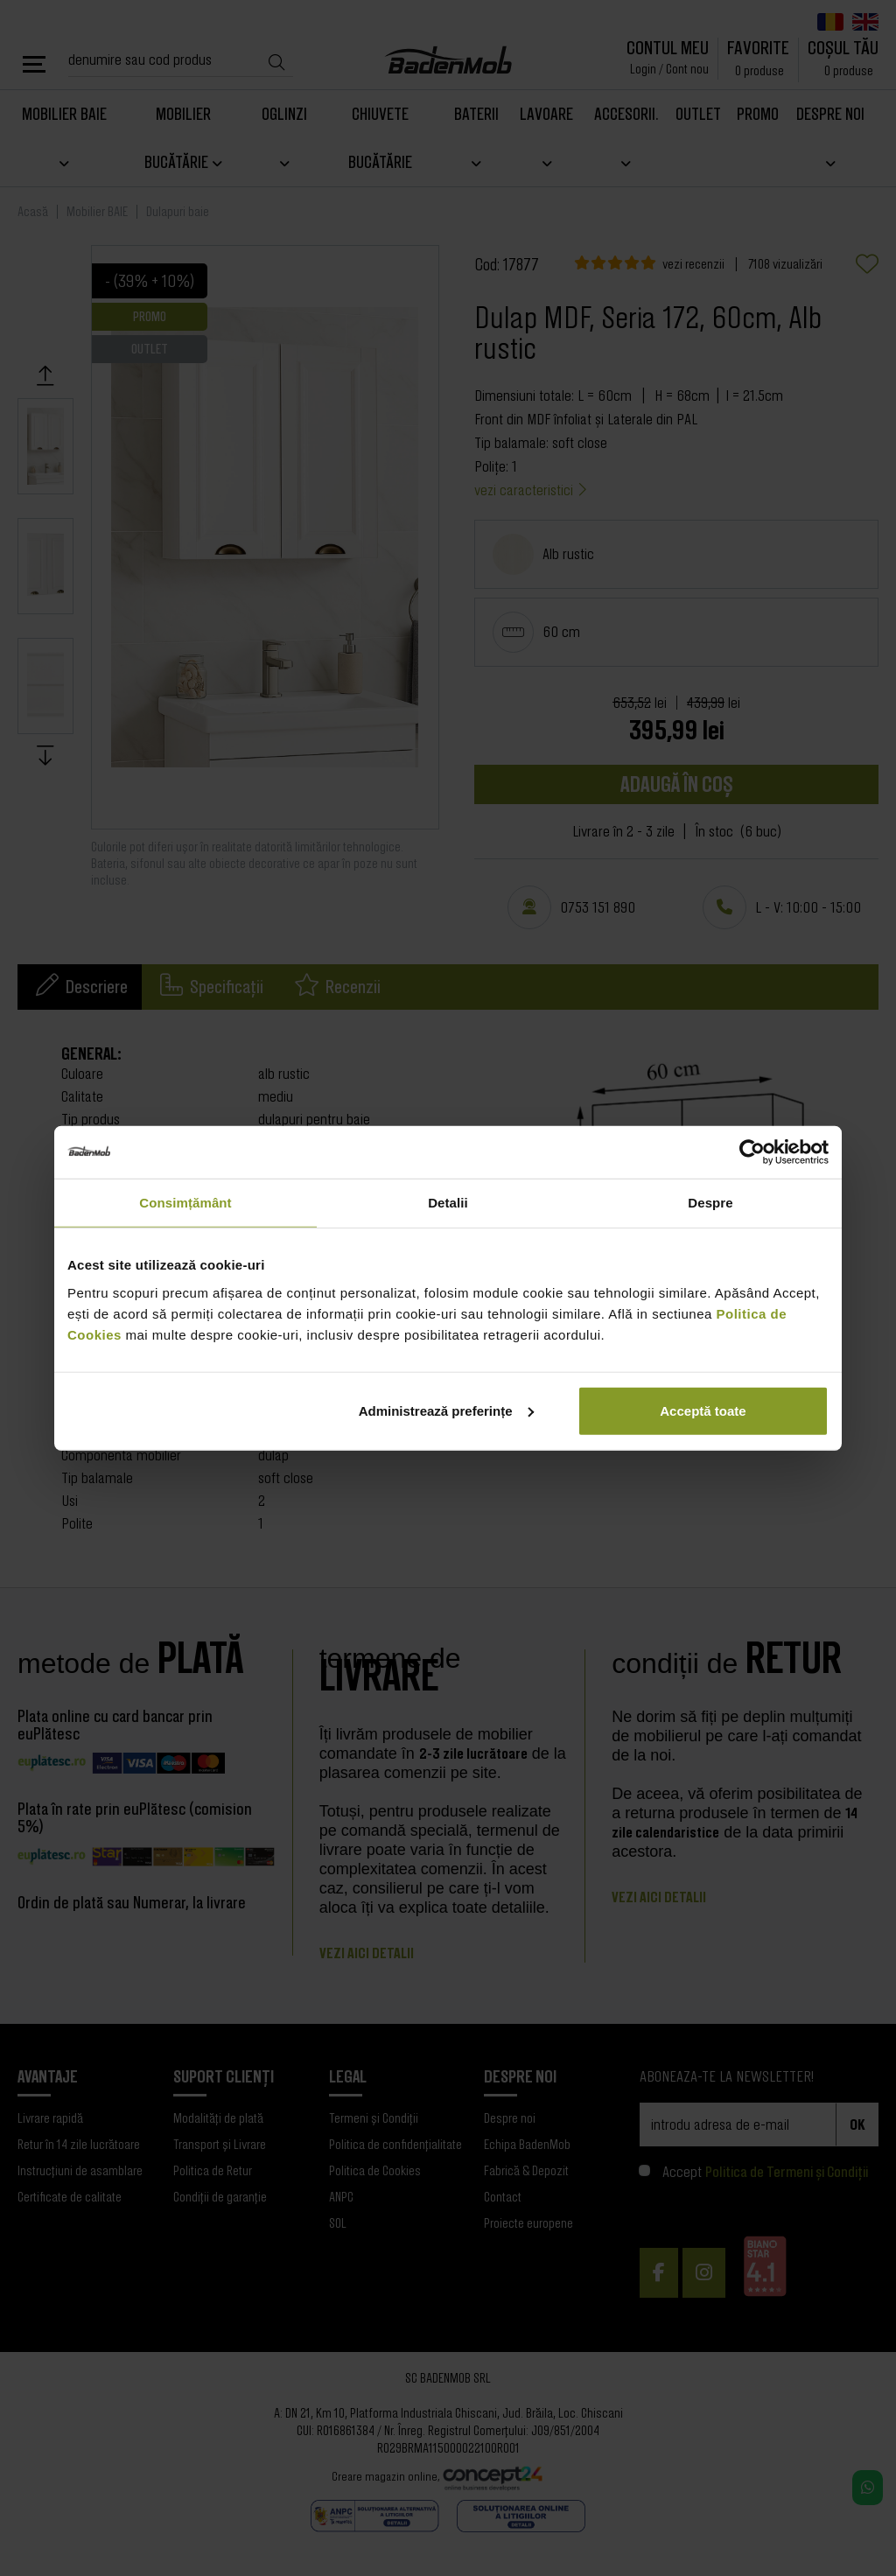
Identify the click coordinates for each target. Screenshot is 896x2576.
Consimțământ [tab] (185, 1202)
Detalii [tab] (448, 1202)
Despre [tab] (710, 1202)
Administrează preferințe (446, 1410)
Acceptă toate (703, 1410)
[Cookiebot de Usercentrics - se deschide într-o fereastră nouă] (752, 1152)
